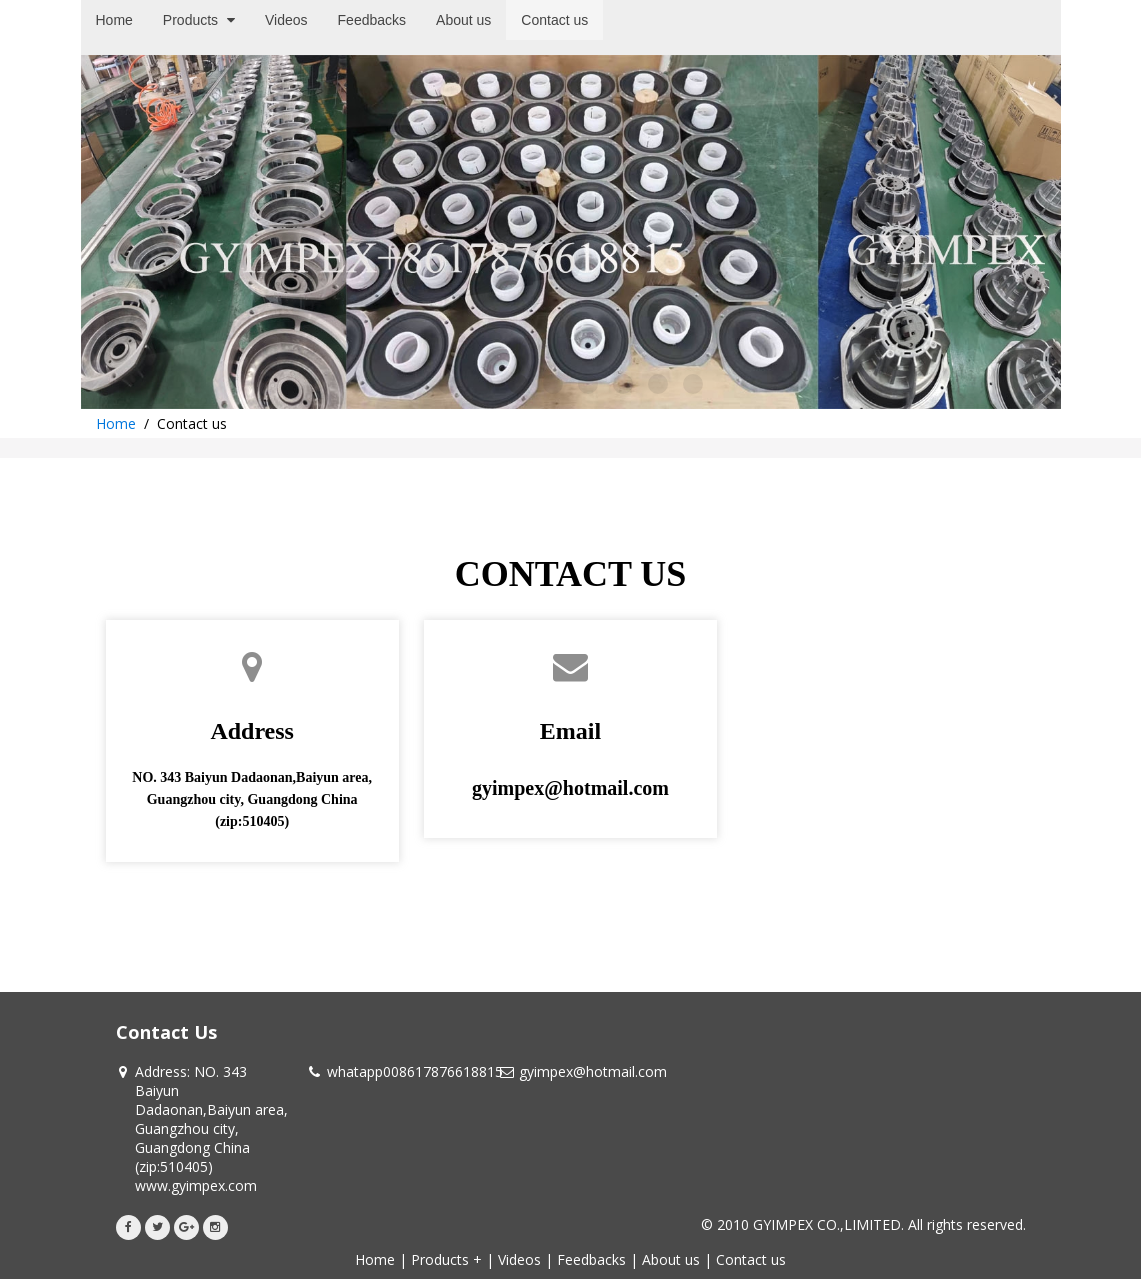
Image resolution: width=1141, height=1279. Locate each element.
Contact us (751, 1259)
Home (116, 423)
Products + (446, 1259)
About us (671, 1259)
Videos (519, 1259)
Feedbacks (591, 1259)
